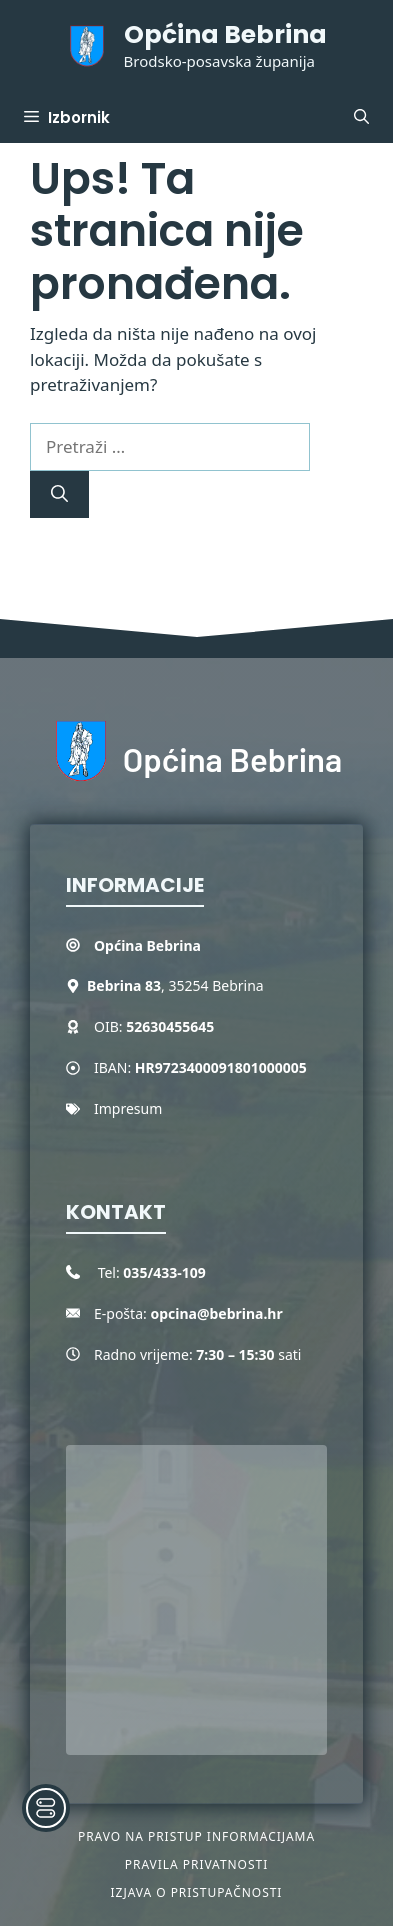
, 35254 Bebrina (175, 985)
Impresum (128, 1108)
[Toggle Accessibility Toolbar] (46, 1808)
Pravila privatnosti (196, 1864)
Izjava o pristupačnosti (197, 1892)
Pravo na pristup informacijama (196, 1836)
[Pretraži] (59, 495)
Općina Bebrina (225, 34)
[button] (361, 118)
